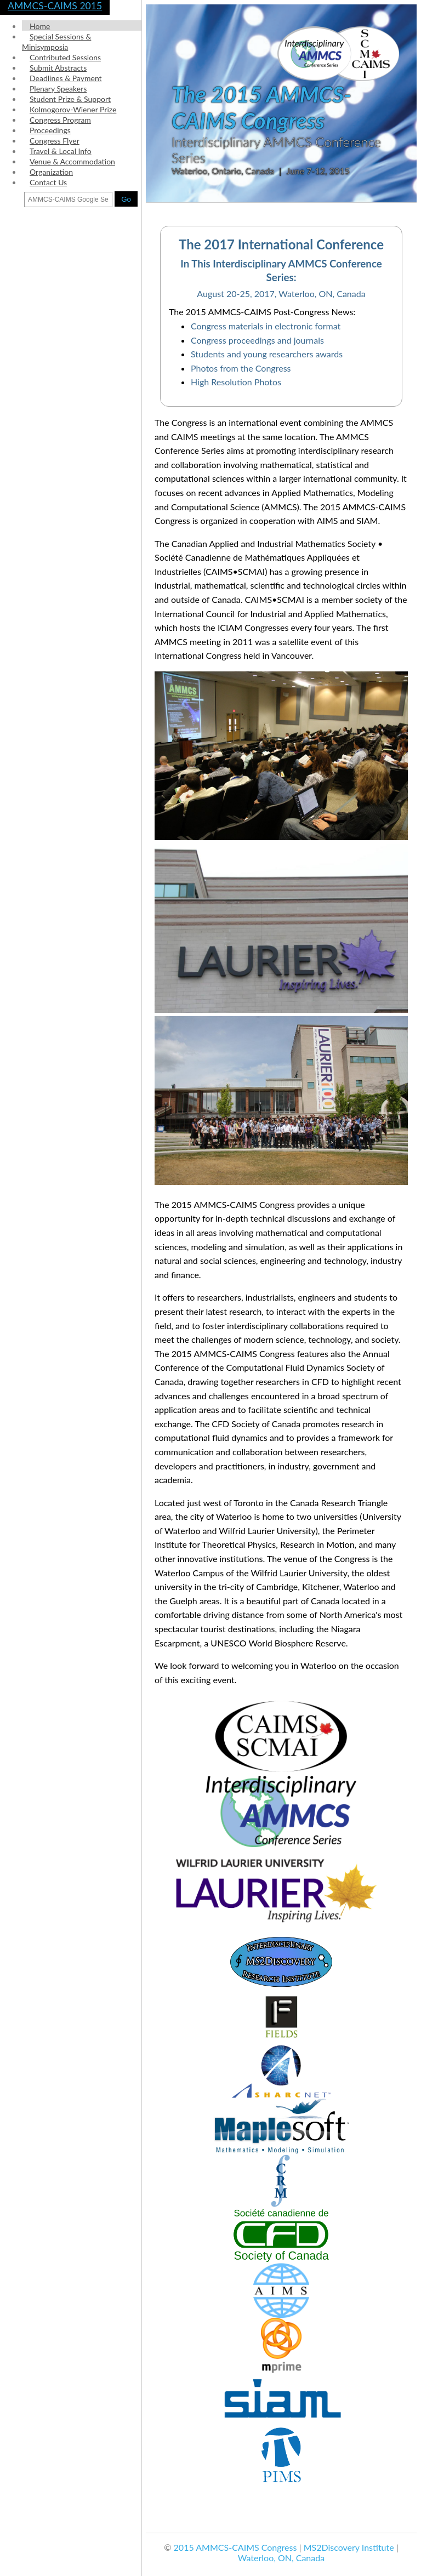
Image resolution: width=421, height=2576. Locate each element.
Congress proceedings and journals (257, 340)
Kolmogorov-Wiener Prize (73, 109)
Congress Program (60, 119)
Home (40, 26)
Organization (51, 171)
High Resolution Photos (236, 382)
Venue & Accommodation (72, 161)
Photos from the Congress (241, 368)
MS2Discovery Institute (349, 2547)
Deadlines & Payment (66, 78)
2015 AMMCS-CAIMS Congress (235, 2547)
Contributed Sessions (65, 57)
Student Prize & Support (70, 99)
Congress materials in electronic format (265, 326)
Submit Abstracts (58, 67)
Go (126, 199)
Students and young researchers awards (267, 354)
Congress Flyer (54, 140)
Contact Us (48, 182)
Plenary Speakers (58, 88)
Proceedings (50, 130)
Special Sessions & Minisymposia (56, 42)
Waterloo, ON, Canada (281, 2557)
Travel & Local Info (61, 151)
